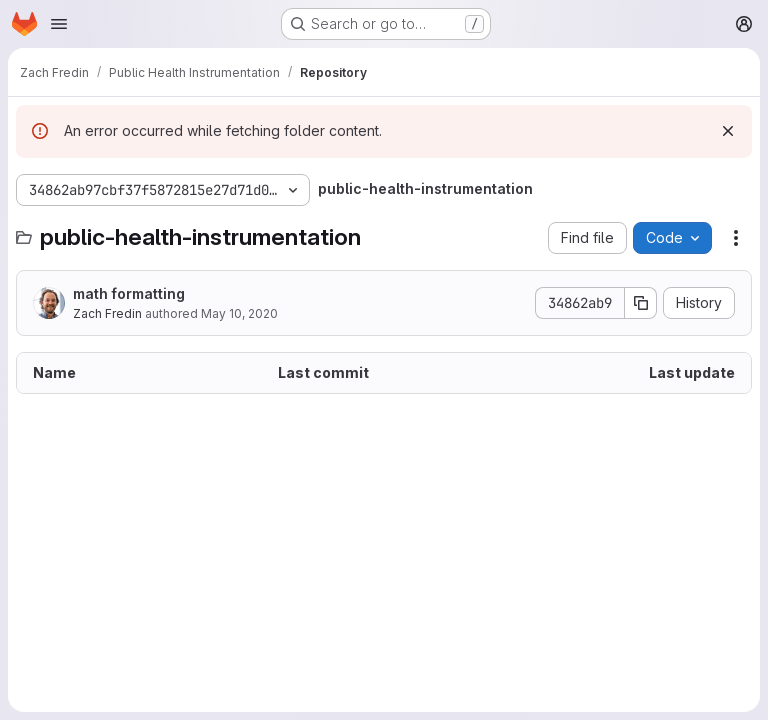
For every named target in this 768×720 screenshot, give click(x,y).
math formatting (129, 293)
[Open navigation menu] (59, 24)
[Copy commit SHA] (641, 303)
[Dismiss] (728, 131)
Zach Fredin (107, 313)
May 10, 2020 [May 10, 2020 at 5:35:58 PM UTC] (239, 313)
